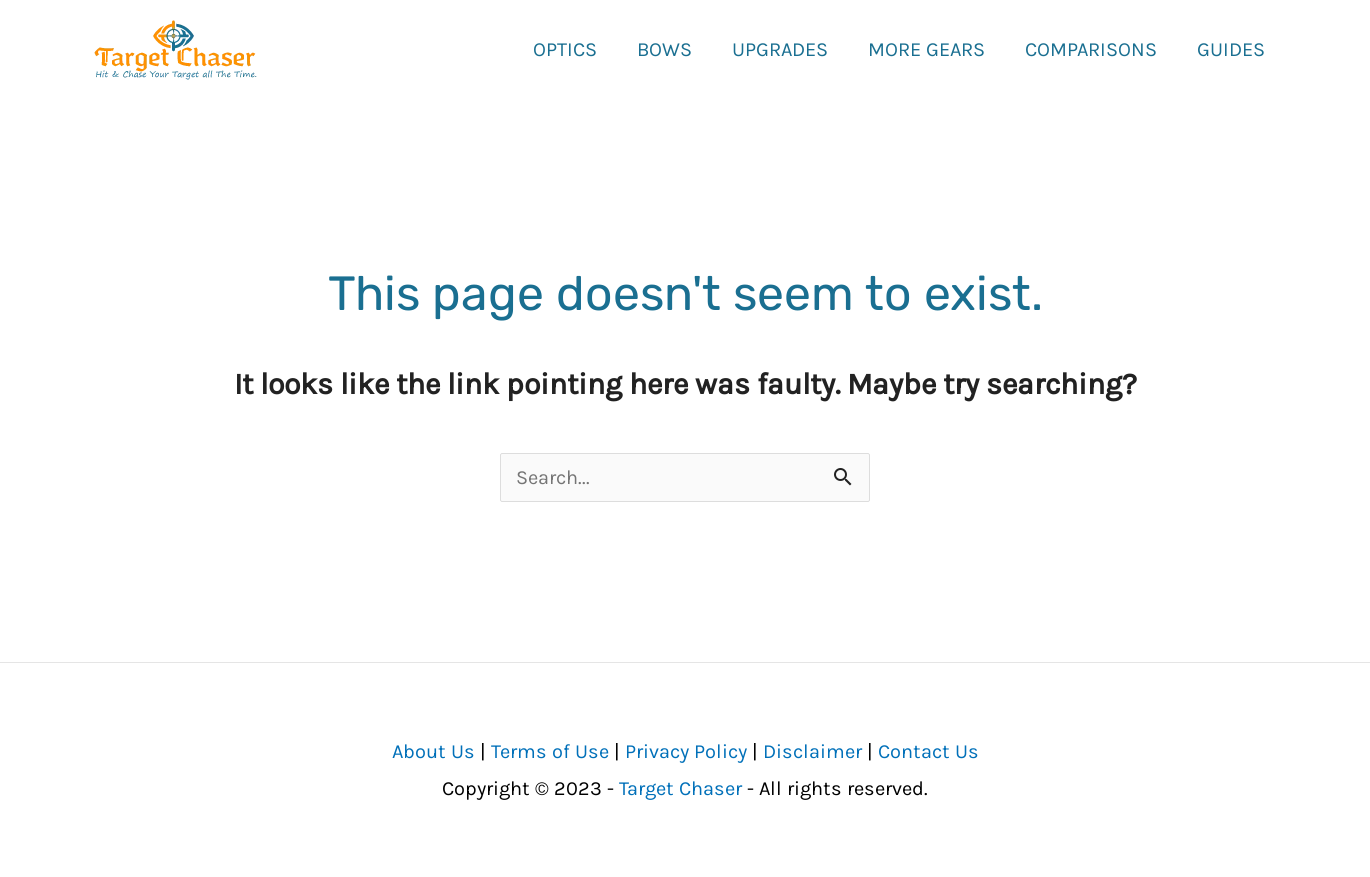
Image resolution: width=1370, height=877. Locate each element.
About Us (433, 751)
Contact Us (928, 751)
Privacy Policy (686, 751)
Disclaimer (812, 751)
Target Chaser (680, 788)
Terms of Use (550, 751)
